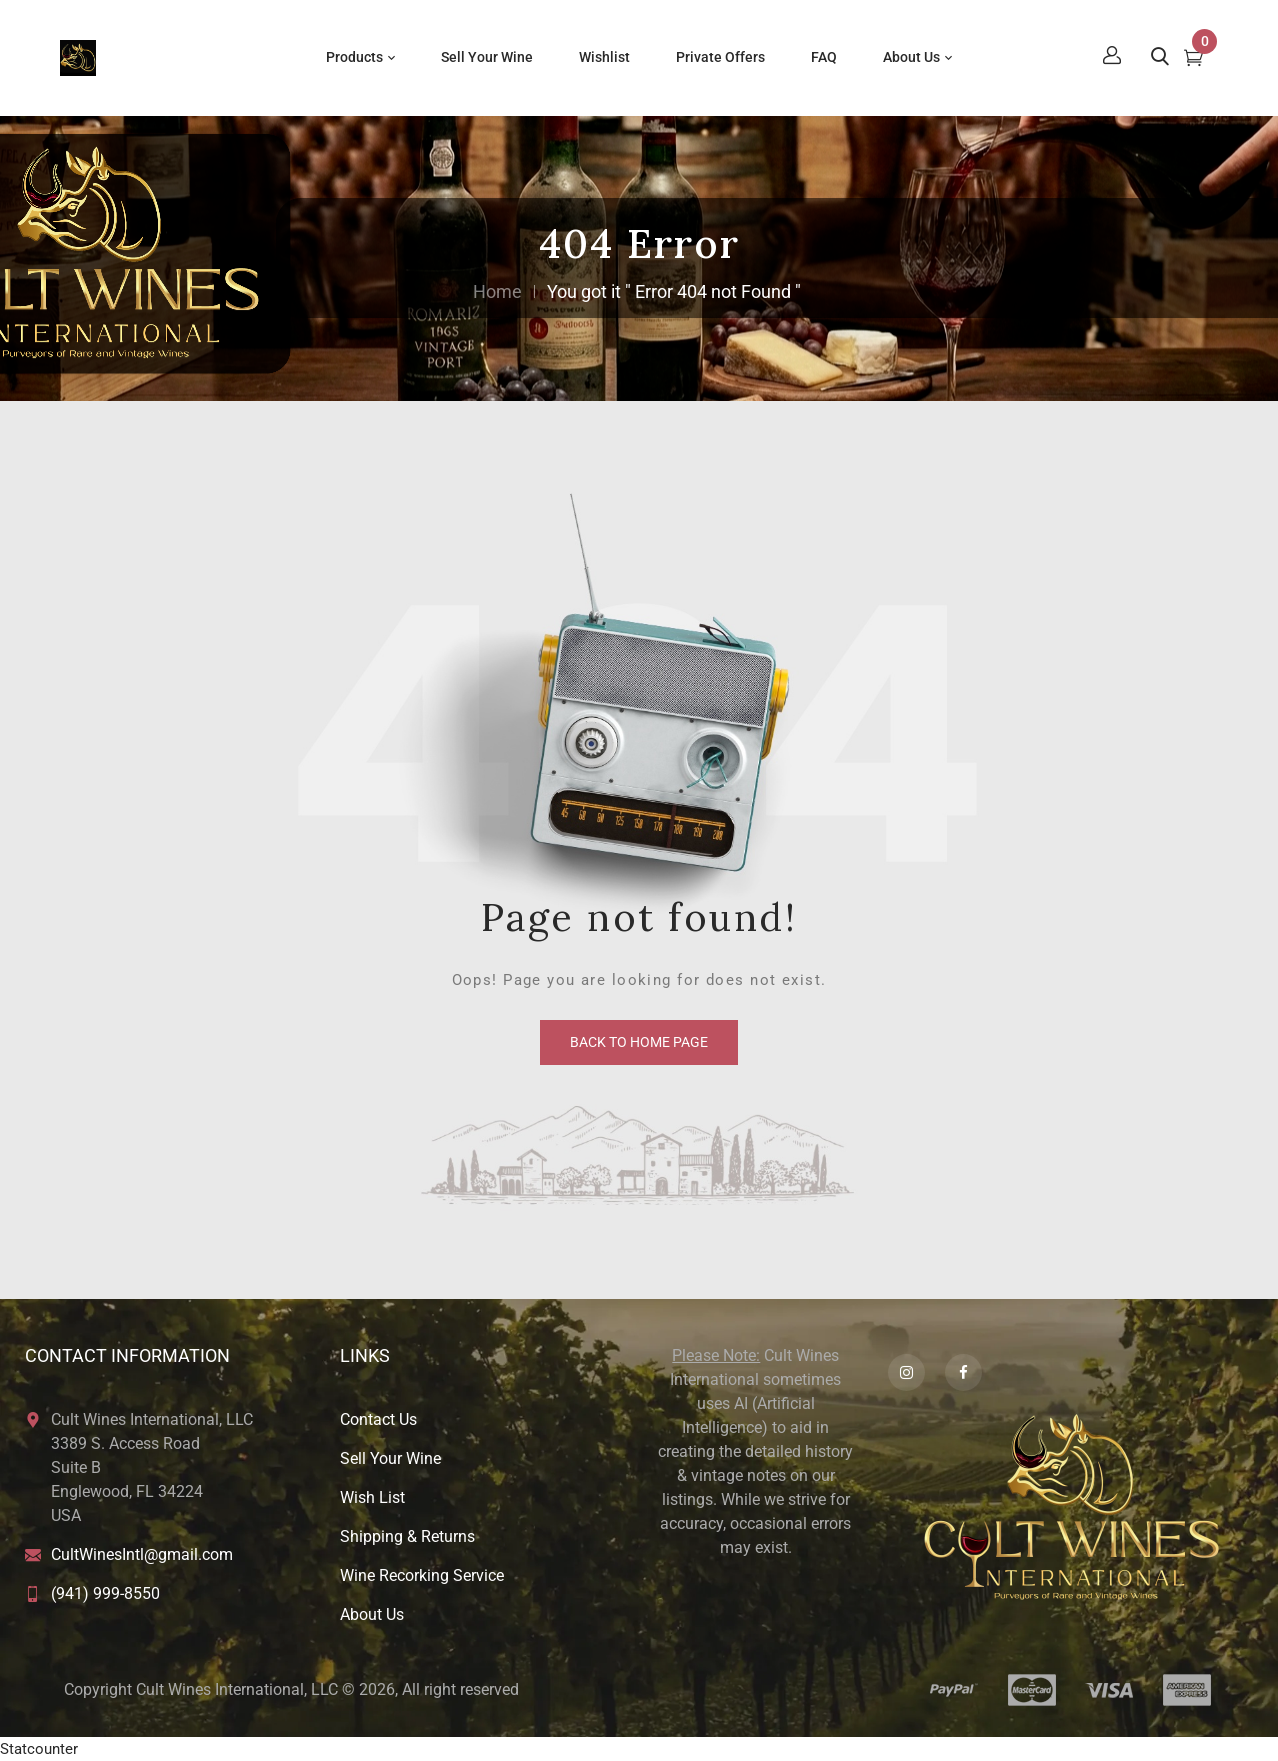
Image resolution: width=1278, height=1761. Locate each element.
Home (497, 291)
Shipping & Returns (407, 1536)
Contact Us (378, 1419)
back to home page (639, 1042)
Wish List (372, 1497)
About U (368, 1614)
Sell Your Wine (390, 1458)
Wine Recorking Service (422, 1575)
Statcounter (39, 1749)
